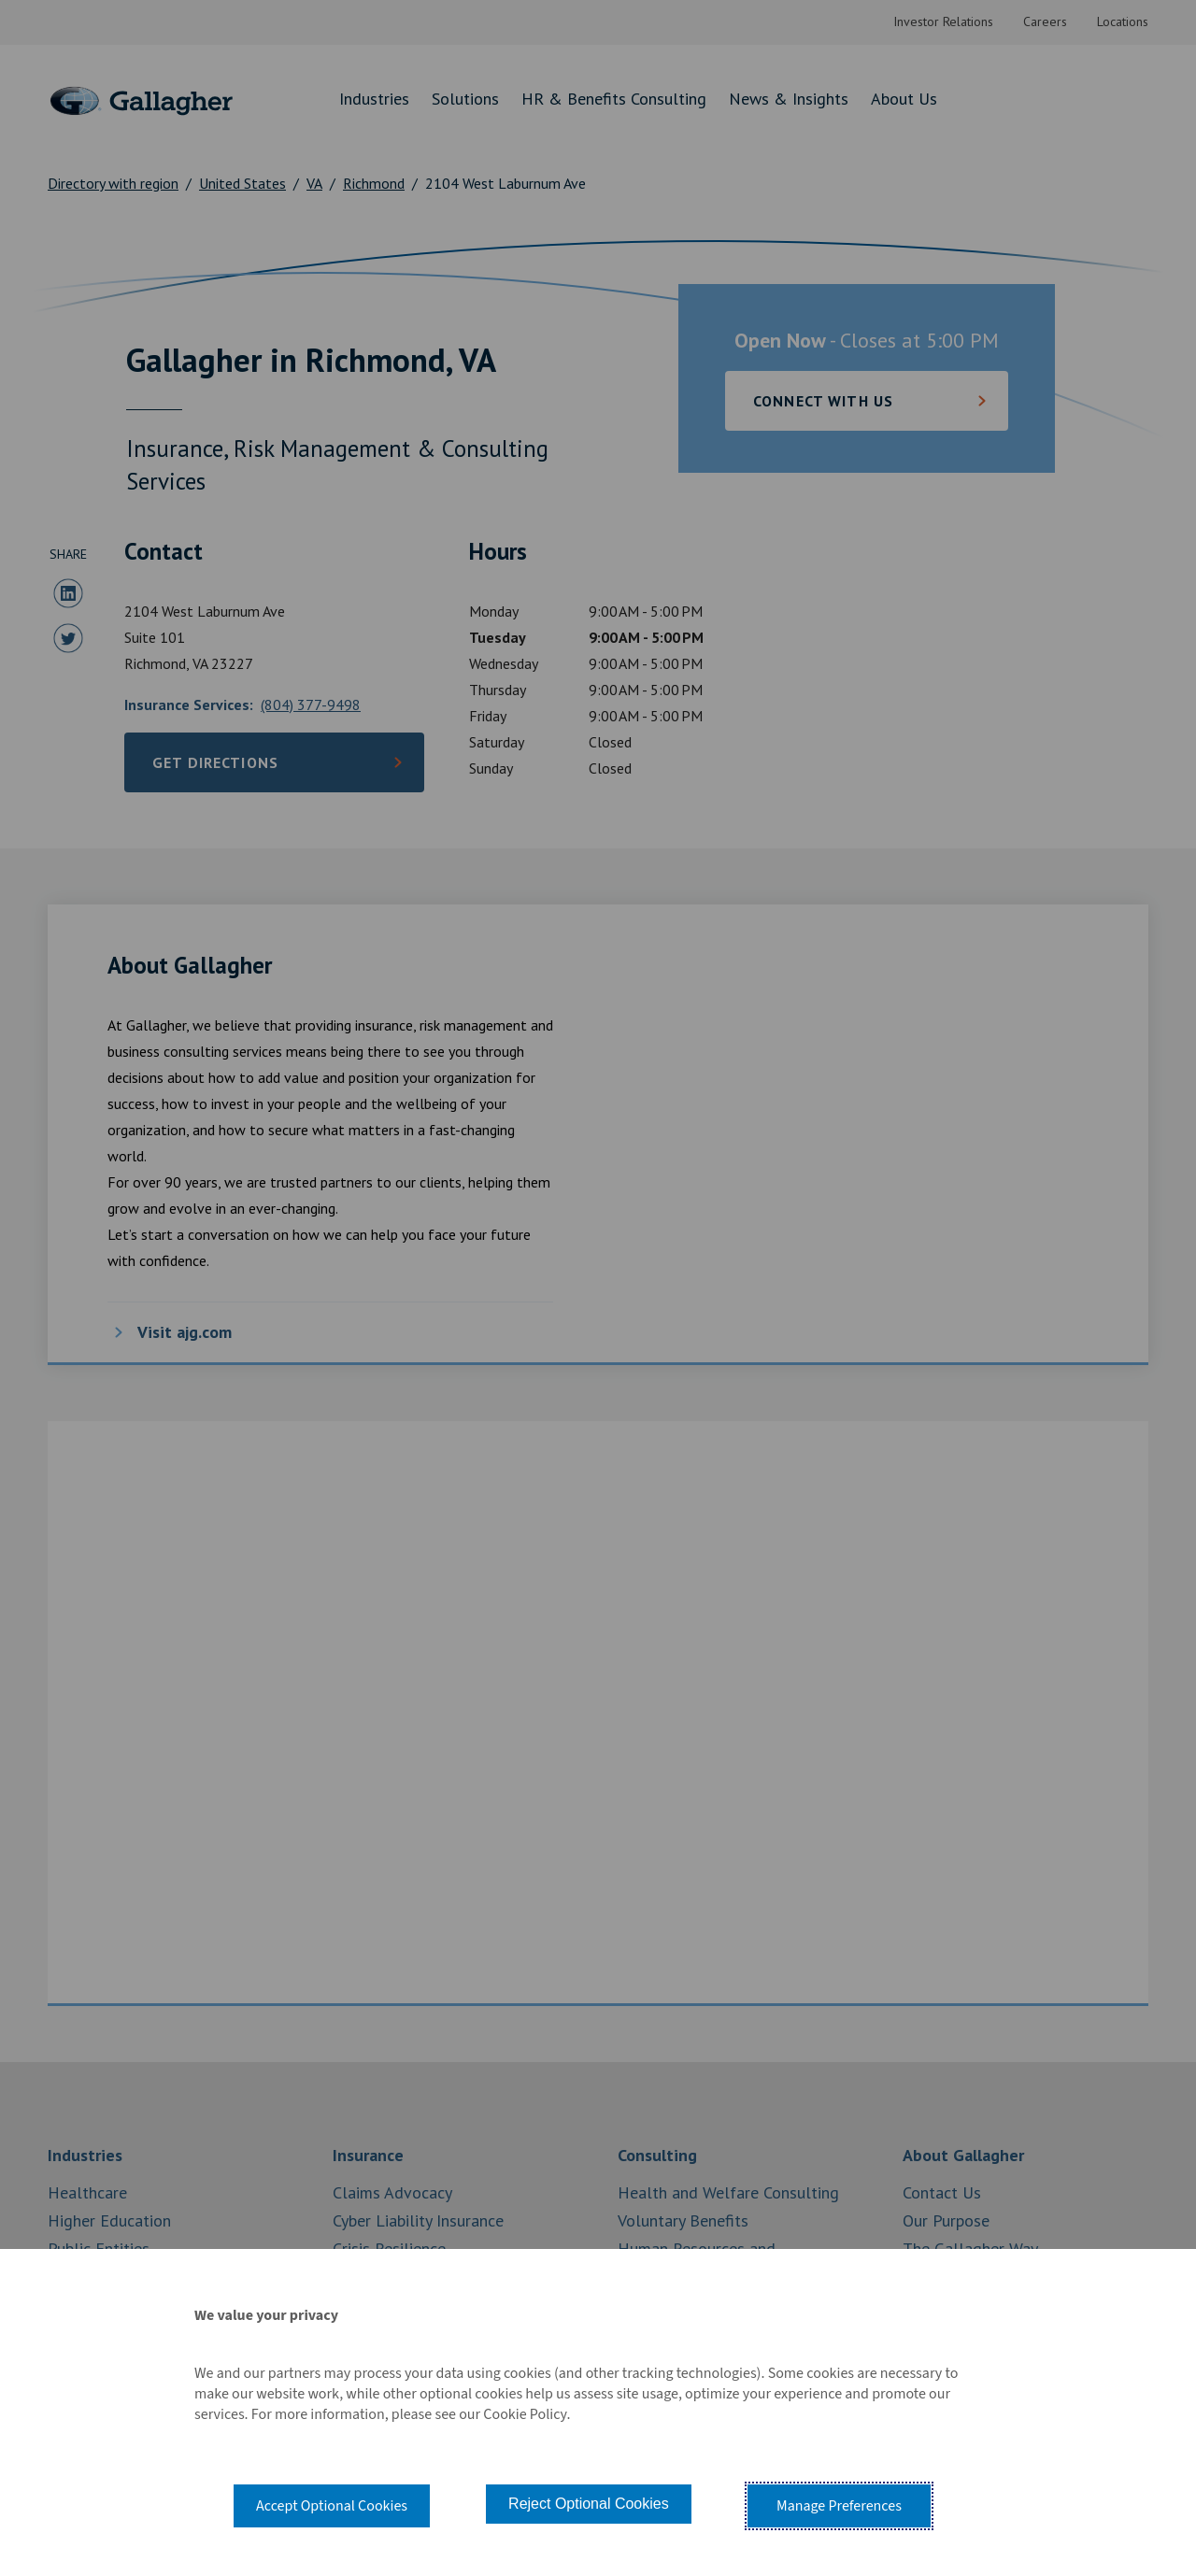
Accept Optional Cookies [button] (331, 2506)
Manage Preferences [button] (839, 2506)
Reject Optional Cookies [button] (588, 2504)
